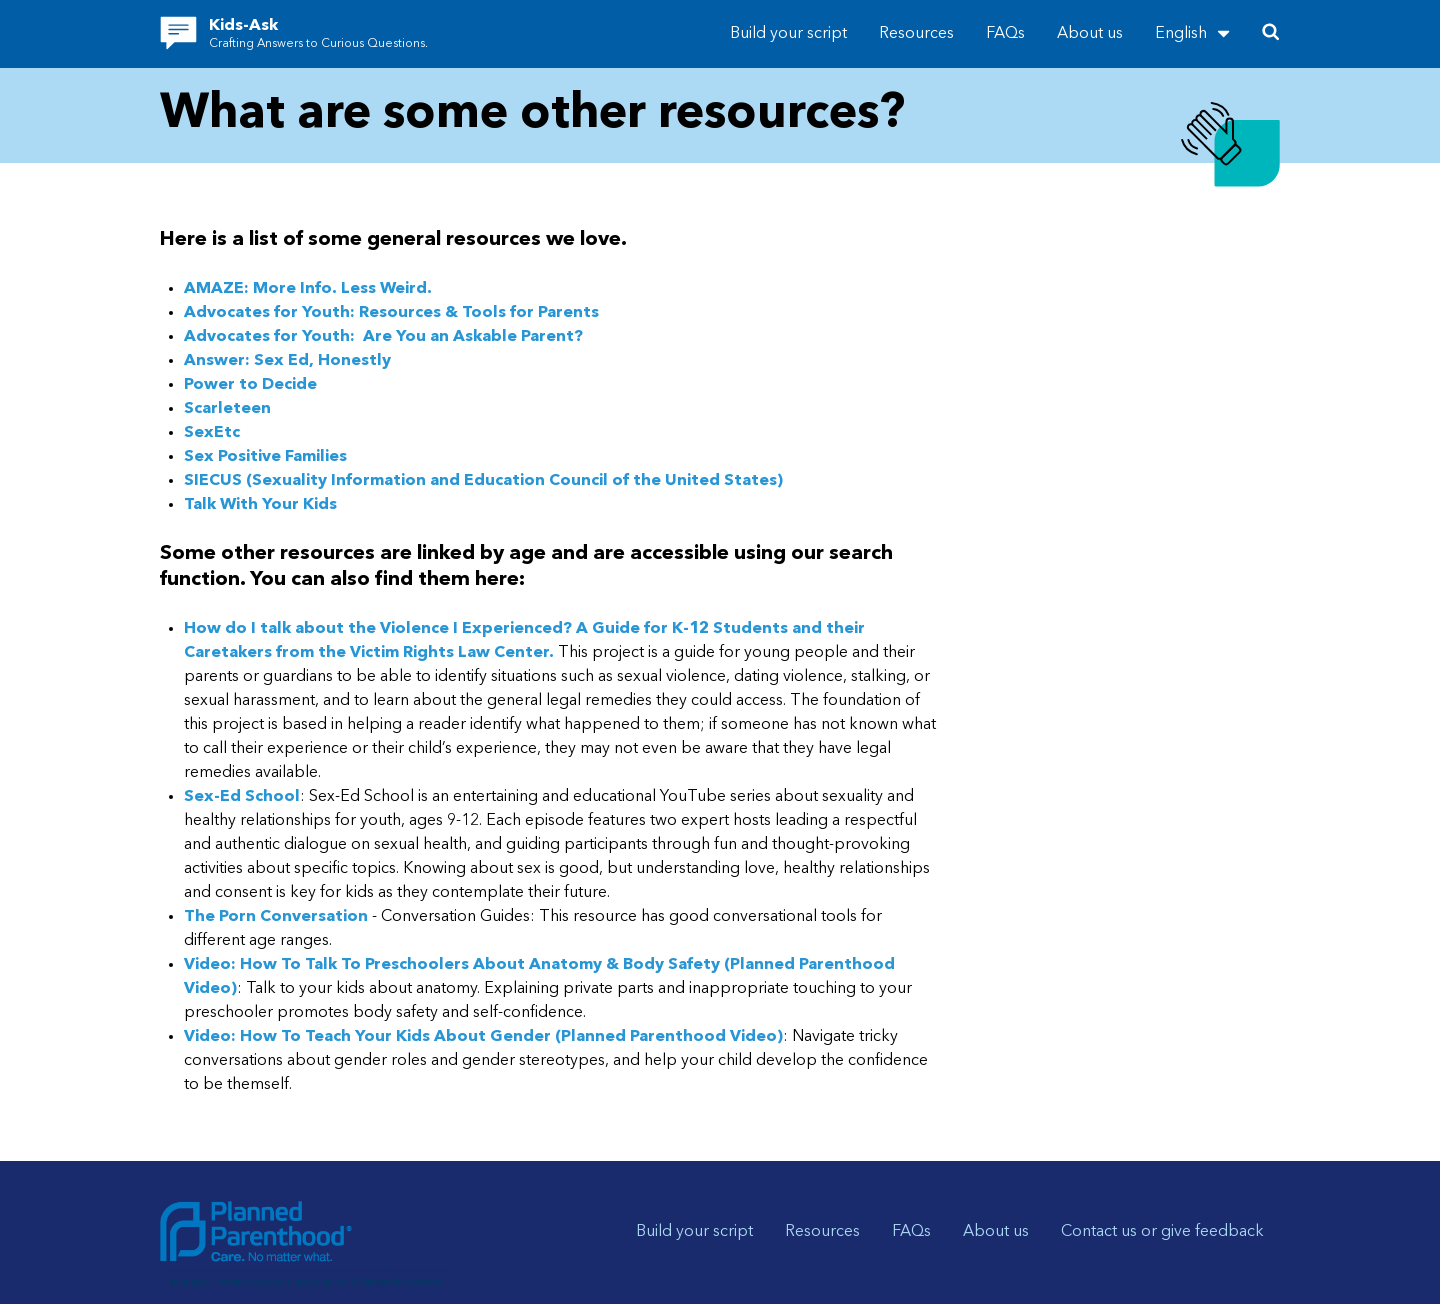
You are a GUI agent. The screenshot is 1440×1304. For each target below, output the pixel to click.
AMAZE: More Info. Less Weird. (308, 289)
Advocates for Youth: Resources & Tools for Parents (391, 313)
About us (1090, 34)
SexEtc (212, 433)
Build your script (788, 34)
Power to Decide (250, 385)
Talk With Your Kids (260, 505)
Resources (916, 34)
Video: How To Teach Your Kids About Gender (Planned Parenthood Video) (483, 1037)
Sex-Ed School (242, 797)
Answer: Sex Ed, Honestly (287, 361)
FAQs (1005, 34)
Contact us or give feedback (1162, 1232)
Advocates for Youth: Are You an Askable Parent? (385, 337)
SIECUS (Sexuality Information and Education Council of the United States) (483, 481)
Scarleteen (227, 409)
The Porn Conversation (276, 917)
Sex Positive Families (265, 457)
